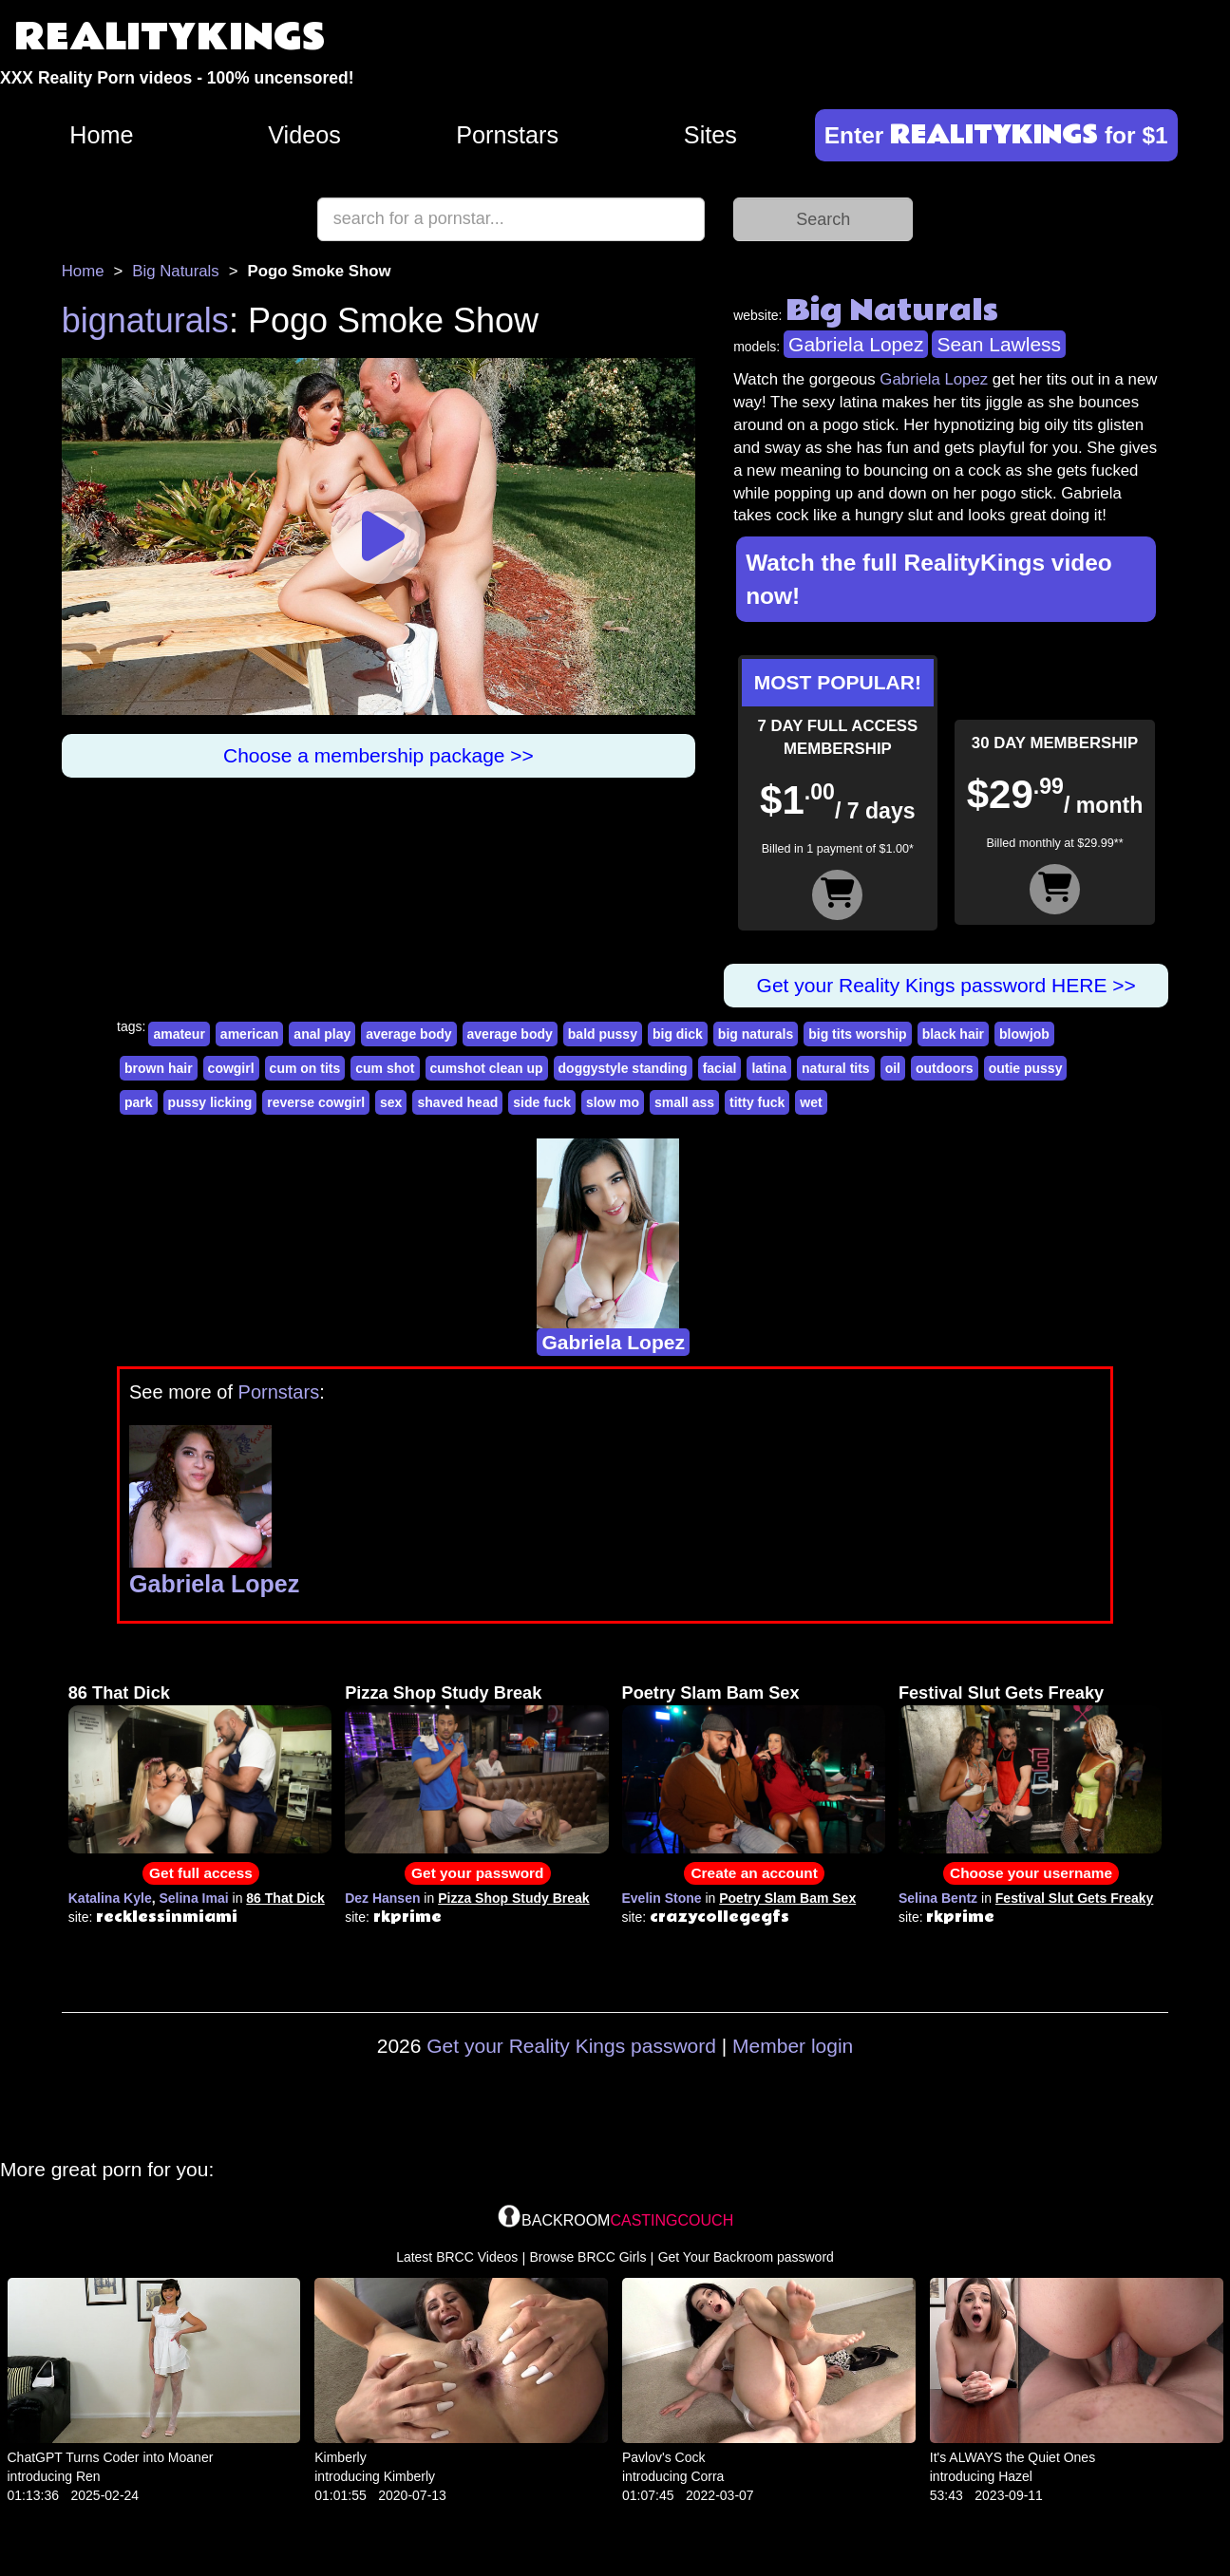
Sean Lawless (999, 344)
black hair (953, 1034)
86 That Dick (119, 1692)
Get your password (477, 1873)
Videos (304, 135)
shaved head (457, 1102)
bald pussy (602, 1034)
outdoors (945, 1068)
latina (768, 1068)
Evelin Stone (662, 1898)
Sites (710, 135)
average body (408, 1034)
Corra (707, 2476)
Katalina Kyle (110, 1898)
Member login (792, 2046)
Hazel (1015, 2476)
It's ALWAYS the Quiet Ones (1012, 2457)
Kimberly (340, 2457)
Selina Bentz (938, 1898)
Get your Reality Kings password (571, 2046)
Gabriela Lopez (855, 344)
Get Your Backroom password (746, 2257)
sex (391, 1102)
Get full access (201, 1873)
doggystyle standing (623, 1068)
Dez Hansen (382, 1898)
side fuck (542, 1102)
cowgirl (231, 1068)
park (138, 1102)
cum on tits (305, 1068)
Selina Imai (193, 1898)
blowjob (1024, 1034)
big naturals (755, 1034)
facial (720, 1068)
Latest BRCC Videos (457, 2257)
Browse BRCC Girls (588, 2257)
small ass (684, 1102)
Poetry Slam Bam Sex (711, 1692)
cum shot (384, 1068)
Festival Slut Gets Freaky (1001, 1692)
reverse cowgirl (316, 1102)
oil (892, 1068)
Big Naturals (175, 271)
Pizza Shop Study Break (443, 1692)
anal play (321, 1034)
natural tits (836, 1068)
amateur (178, 1034)
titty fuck (757, 1102)
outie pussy (1026, 1068)
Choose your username (1031, 1873)
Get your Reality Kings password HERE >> (946, 985)
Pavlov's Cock (663, 2457)
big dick (678, 1034)
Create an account (754, 1873)
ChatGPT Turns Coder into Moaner (111, 2457)
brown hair (158, 1068)
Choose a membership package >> (378, 755)
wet (811, 1102)
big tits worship (857, 1034)
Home (101, 135)
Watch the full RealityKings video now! (929, 579)
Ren (88, 2476)
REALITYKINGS (170, 37)
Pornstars (507, 135)
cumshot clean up (486, 1068)
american (249, 1034)
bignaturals (145, 320)
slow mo (612, 1102)
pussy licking (210, 1102)
